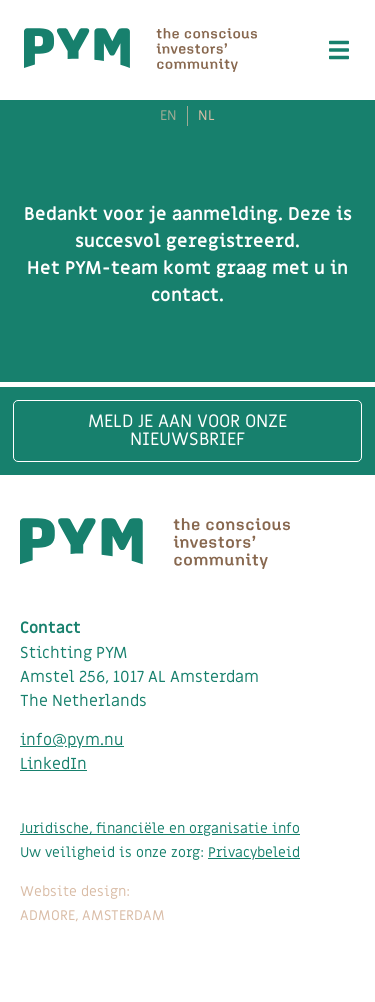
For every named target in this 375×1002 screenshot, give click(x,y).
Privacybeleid (254, 852)
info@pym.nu (72, 740)
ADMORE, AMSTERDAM (92, 915)
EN (168, 116)
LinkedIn (53, 764)
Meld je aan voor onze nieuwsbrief (187, 430)
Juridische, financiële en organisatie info (160, 828)
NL (206, 116)
